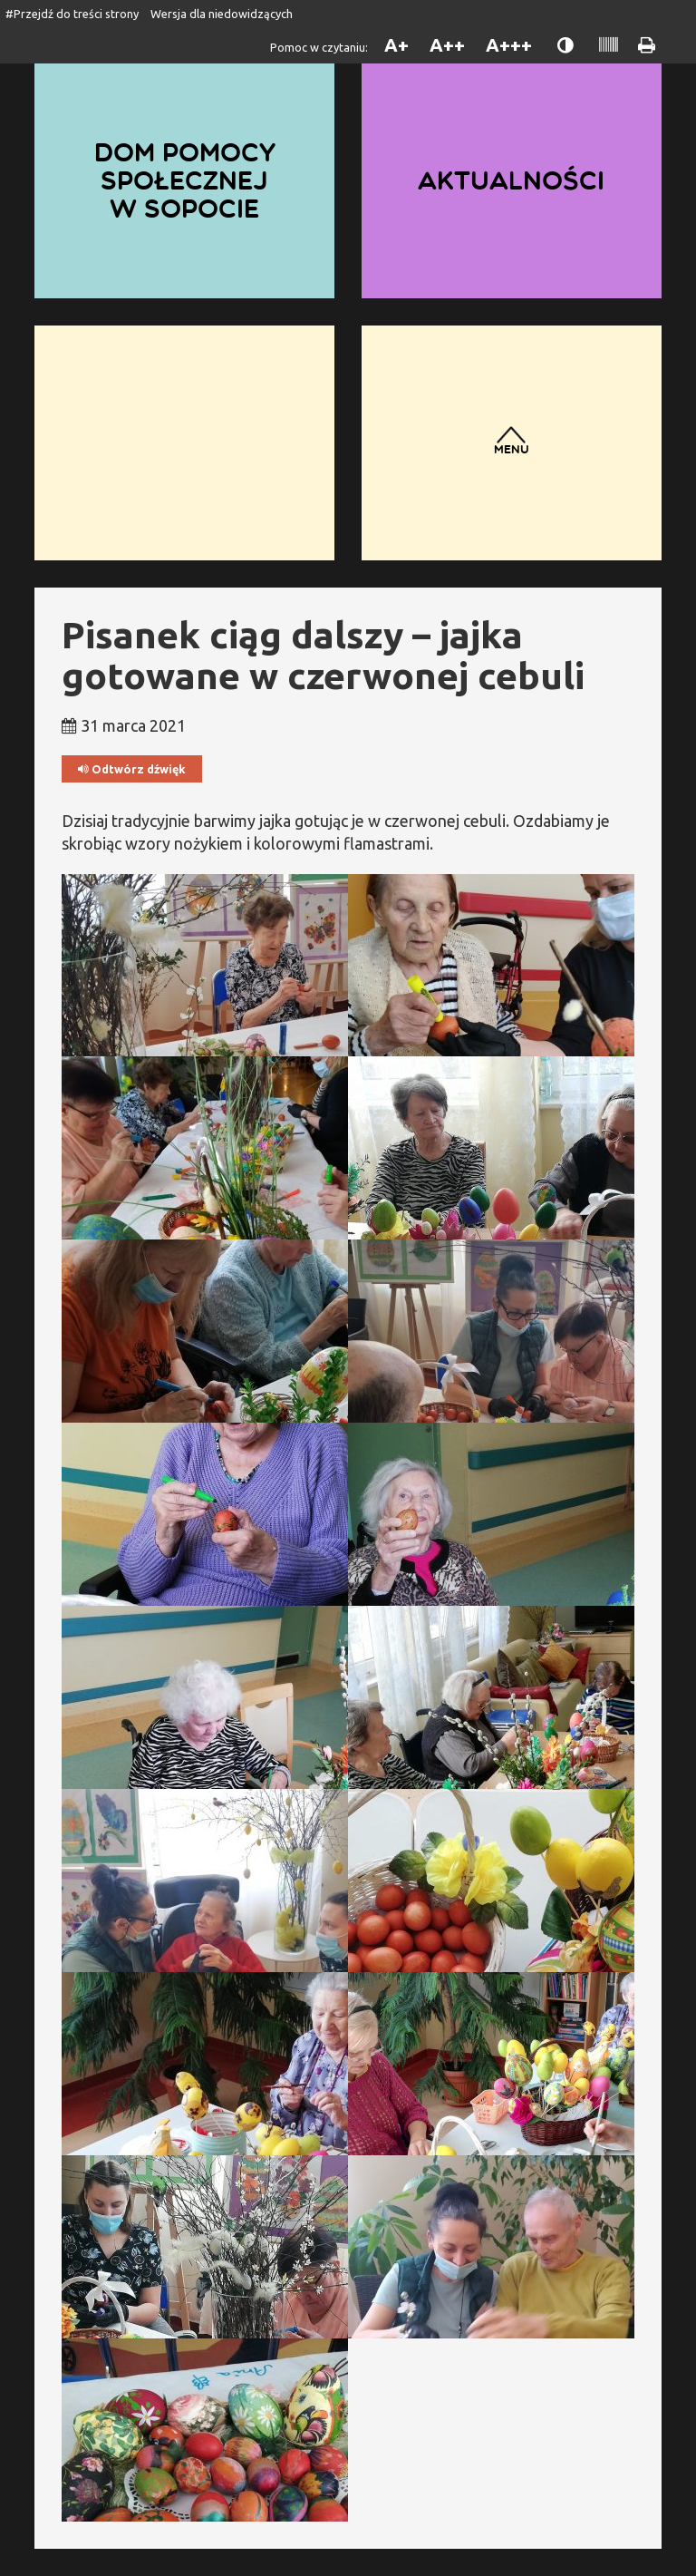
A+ (396, 44)
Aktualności (511, 180)
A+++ (509, 44)
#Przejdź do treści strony (72, 13)
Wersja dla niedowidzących (221, 13)
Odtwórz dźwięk (132, 769)
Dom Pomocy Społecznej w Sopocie (185, 180)
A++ (447, 44)
